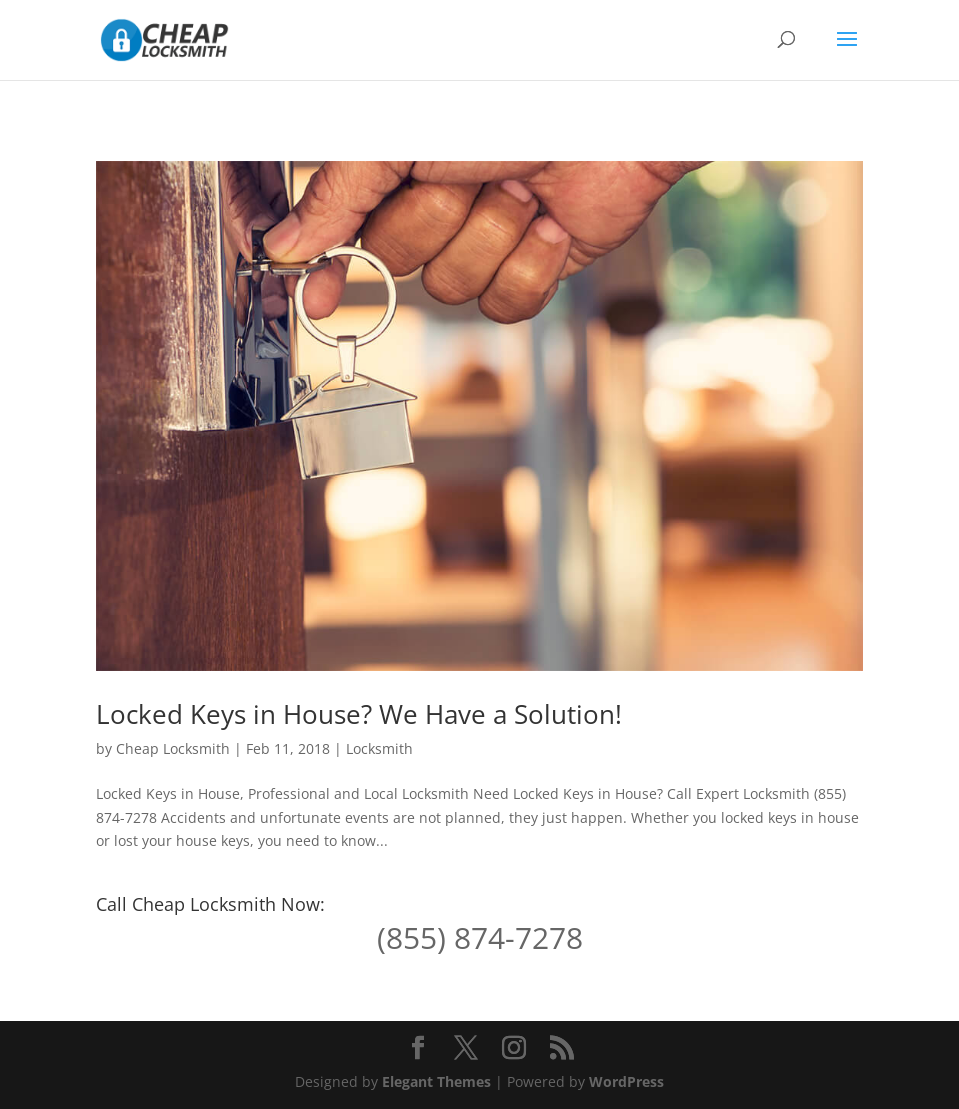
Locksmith (379, 748)
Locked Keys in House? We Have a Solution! (359, 714)
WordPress (626, 1081)
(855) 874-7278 (480, 937)
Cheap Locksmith (173, 748)
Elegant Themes (436, 1081)
